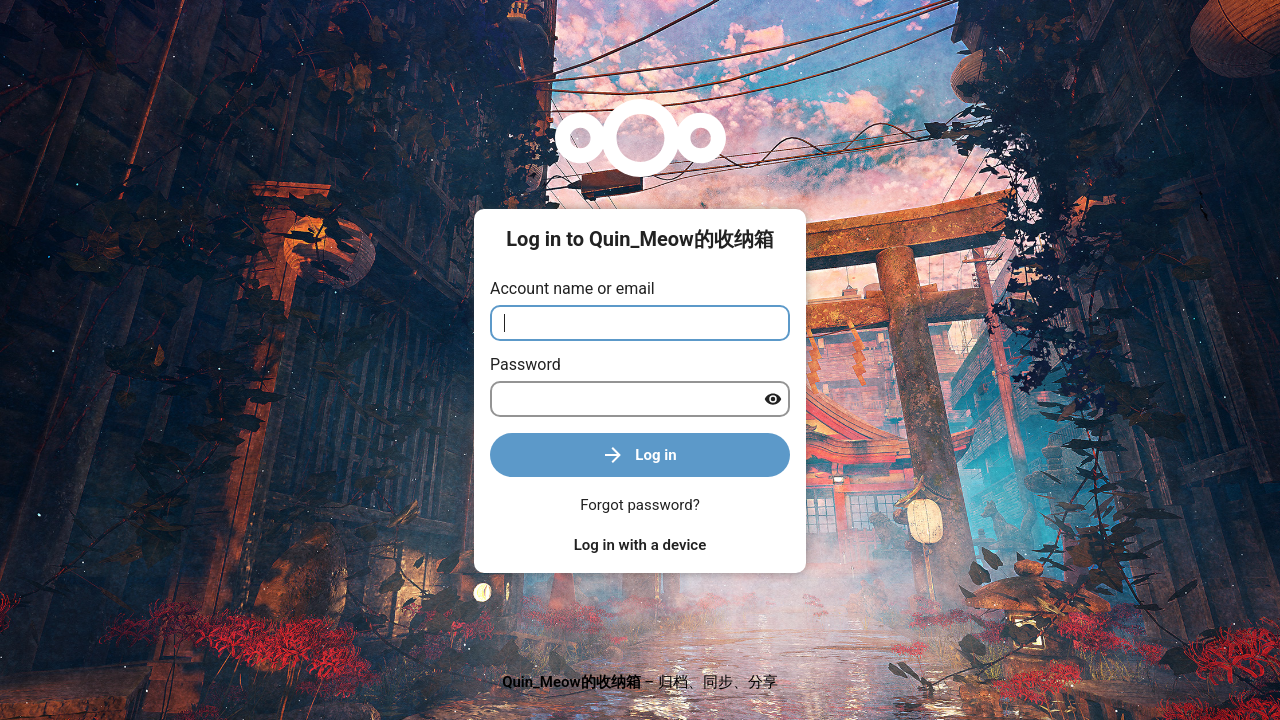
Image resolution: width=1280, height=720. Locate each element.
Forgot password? (640, 505)
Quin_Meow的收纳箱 (571, 682)
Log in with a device (640, 545)
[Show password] (773, 399)
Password (525, 364)
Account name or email (572, 288)
